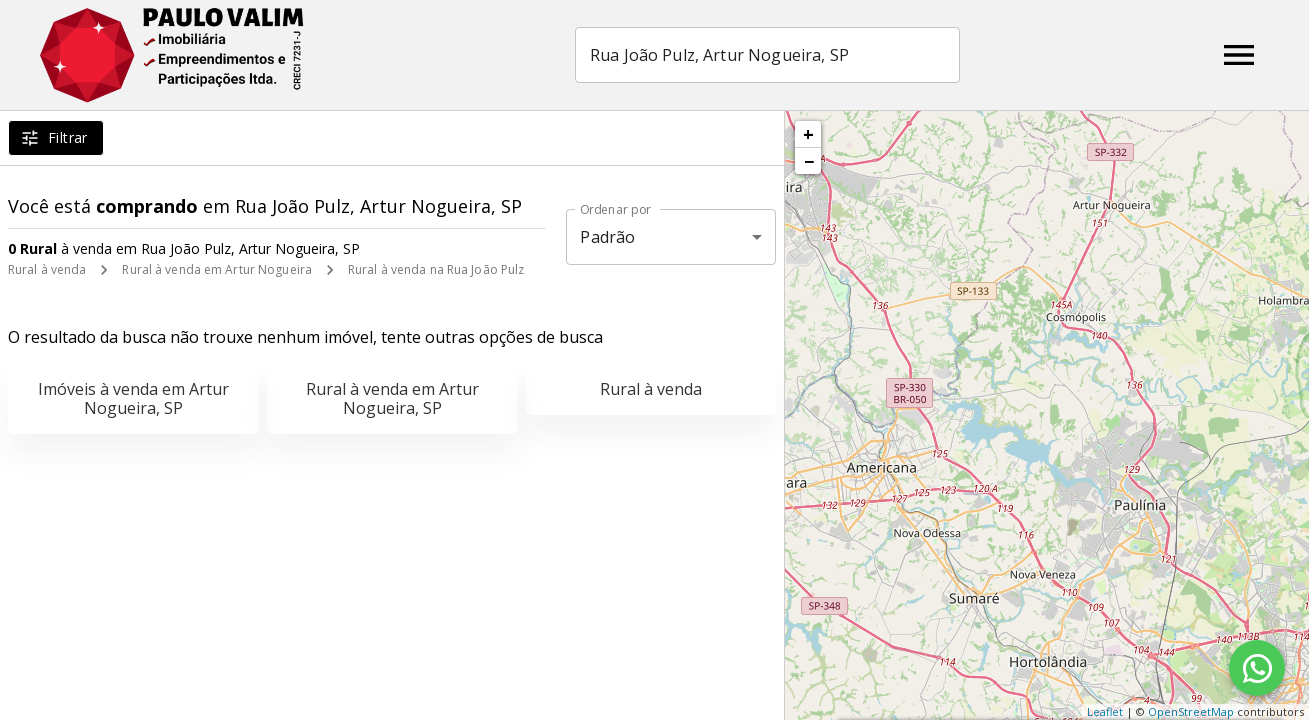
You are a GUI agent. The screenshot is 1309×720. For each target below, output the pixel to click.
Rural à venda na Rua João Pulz (436, 269)
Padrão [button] (607, 237)
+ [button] (808, 134)
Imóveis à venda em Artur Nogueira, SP (133, 398)
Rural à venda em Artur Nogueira (217, 269)
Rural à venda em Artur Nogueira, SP (392, 398)
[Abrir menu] (1239, 55)
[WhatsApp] (1257, 668)
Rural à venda (47, 269)
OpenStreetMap (1191, 711)
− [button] (809, 161)
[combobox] (769, 55)
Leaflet (1105, 711)
